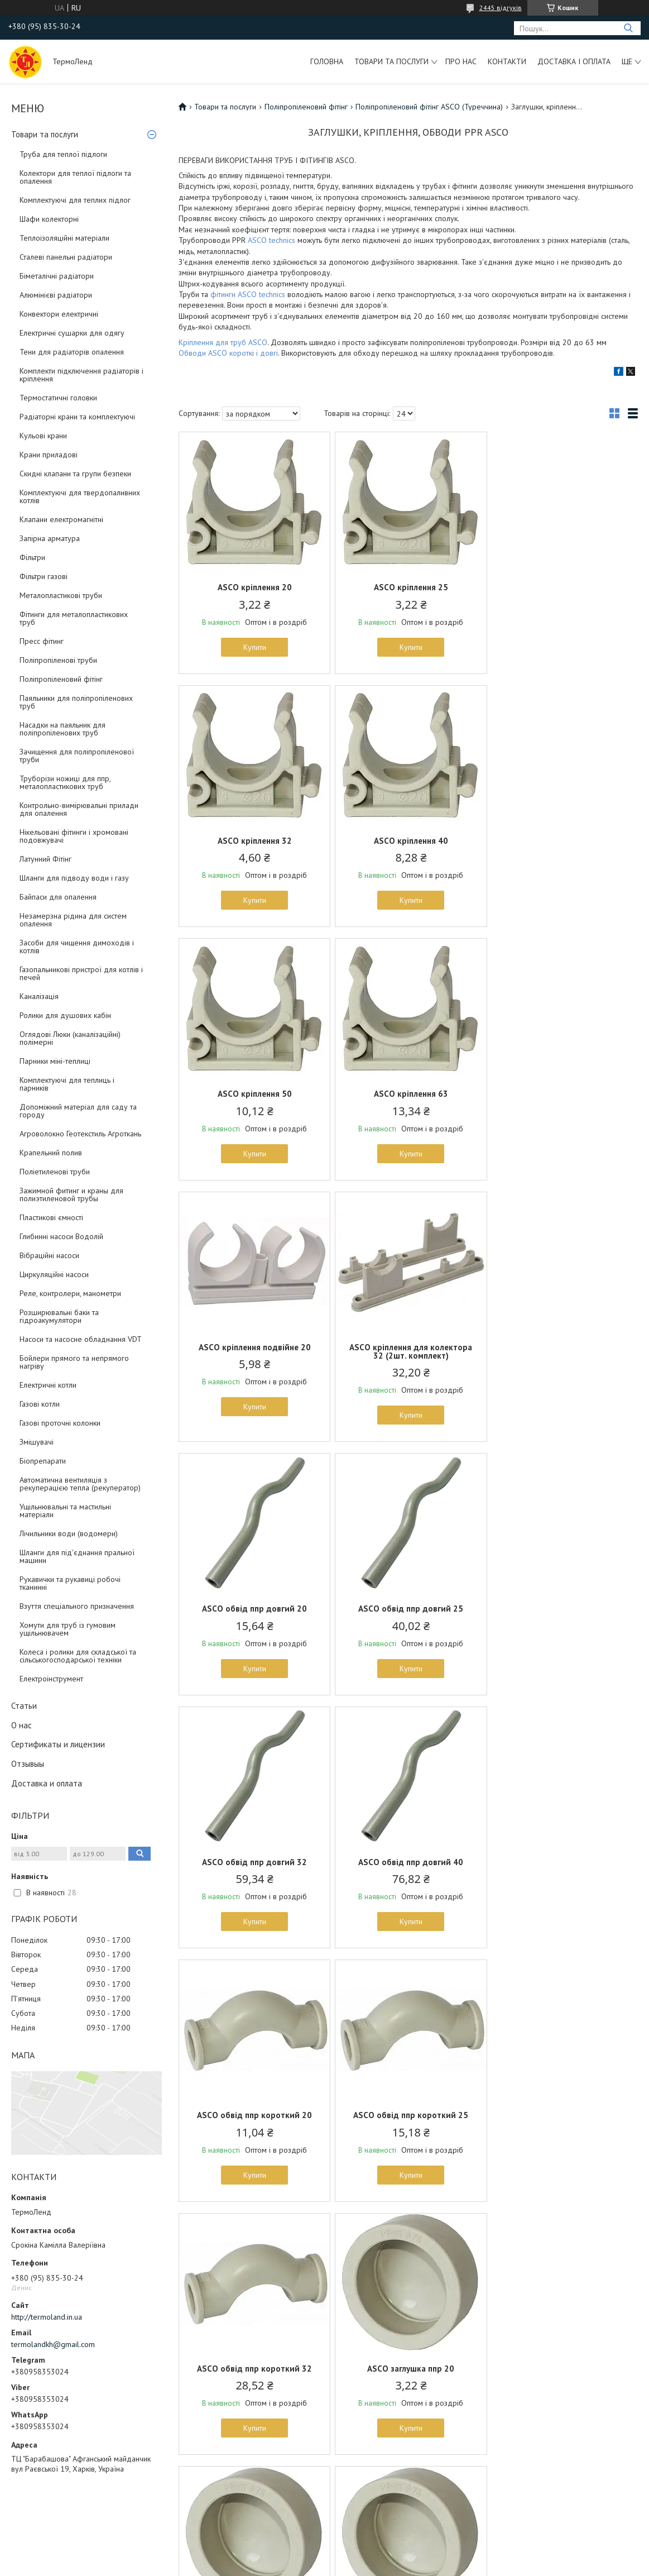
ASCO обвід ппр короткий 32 (562, 1608)
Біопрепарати (43, 1461)
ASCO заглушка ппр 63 (562, 2115)
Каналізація (39, 996)
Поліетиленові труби (55, 1172)
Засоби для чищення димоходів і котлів (77, 946)
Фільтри (32, 557)
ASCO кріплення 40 (254, 841)
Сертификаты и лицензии (58, 1744)
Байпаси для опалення (58, 897)
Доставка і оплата (573, 61)
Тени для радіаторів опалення (72, 352)
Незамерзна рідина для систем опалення (73, 920)
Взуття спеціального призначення (77, 1606)
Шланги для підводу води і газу (74, 878)
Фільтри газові (44, 576)
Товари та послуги (391, 61)
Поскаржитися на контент (300, 2565)
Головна (326, 61)
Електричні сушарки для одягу (72, 333)
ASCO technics (271, 240)
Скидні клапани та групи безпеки (75, 474)
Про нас (461, 61)
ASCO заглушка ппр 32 (562, 1862)
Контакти (507, 61)
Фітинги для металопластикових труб (74, 618)
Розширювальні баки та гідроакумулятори (59, 1316)
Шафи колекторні (49, 219)
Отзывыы (27, 1763)
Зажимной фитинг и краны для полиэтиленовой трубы (71, 1194)
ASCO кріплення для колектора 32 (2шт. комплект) (408, 1097)
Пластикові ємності (51, 1217)
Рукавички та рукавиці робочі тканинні (70, 1583)
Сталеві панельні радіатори (66, 257)
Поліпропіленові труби (58, 660)
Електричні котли (48, 1385)
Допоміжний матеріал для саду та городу (78, 1111)
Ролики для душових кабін (65, 1015)
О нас (21, 1725)
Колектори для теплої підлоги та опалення (75, 177)
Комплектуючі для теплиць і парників (67, 1084)
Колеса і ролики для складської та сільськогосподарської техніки (78, 1656)
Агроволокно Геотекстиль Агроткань (80, 1134)
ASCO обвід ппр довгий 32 (407, 1355)
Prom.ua (377, 2545)
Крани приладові (49, 455)
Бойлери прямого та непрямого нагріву (74, 1362)
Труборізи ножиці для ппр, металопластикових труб (65, 782)
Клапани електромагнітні (61, 519)
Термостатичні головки (58, 398)
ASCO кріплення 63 (563, 841)
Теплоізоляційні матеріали (64, 238)
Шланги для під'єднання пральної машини (77, 1556)
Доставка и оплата (46, 1783)
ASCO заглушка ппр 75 (253, 2368)
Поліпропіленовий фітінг (61, 679)
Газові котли (40, 1404)
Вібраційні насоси (49, 1255)
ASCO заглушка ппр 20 (253, 1862)
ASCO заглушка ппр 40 (253, 2115)
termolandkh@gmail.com (53, 2344)
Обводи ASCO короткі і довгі (228, 353)
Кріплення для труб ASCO (223, 342)
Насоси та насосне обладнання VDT (81, 1339)
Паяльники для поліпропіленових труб (76, 702)
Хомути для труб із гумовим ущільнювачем (68, 1629)
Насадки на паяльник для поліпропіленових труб (62, 729)
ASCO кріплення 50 (408, 841)
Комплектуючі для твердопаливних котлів (80, 496)
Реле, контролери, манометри (70, 1293)
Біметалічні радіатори (57, 276)
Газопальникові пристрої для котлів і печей (81, 973)
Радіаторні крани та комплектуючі (77, 417)
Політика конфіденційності (387, 2565)
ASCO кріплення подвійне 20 (254, 1093)
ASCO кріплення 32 (563, 587)
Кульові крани (43, 436)
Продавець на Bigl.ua (325, 2555)
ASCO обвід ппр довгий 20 (562, 1093)
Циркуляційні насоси (54, 1274)
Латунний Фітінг (45, 859)
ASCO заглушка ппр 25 (407, 1862)
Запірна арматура (50, 538)
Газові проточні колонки (60, 1423)
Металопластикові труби (61, 595)
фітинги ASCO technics (247, 294)
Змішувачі (37, 1442)
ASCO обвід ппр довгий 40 (562, 1355)
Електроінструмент (51, 1679)
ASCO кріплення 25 (408, 587)
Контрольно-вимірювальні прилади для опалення (79, 809)
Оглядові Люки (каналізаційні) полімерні (70, 1038)
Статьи (24, 1705)
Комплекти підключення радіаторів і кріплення (81, 375)
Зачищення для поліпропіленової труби (77, 755)
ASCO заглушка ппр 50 (407, 2115)
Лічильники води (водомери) (69, 1533)
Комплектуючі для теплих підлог (75, 200)
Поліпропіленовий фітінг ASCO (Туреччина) (429, 107)
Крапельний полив (51, 1153)
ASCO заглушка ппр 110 (563, 2368)
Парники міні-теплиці (55, 1061)
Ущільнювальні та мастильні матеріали (65, 1510)
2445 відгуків (500, 7)
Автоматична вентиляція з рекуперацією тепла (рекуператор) (80, 1484)
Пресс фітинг (42, 641)
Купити (253, 647)
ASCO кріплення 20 (254, 587)
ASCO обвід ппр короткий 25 (407, 1608)
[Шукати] (628, 28)
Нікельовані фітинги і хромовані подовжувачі (74, 836)
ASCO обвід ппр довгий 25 (253, 1355)
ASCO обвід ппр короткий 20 (253, 1608)
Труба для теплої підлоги (63, 154)
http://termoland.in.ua (46, 2317)
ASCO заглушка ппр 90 (407, 2368)
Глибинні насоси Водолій (61, 1236)
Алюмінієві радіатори (56, 295)
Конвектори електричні (59, 314)
